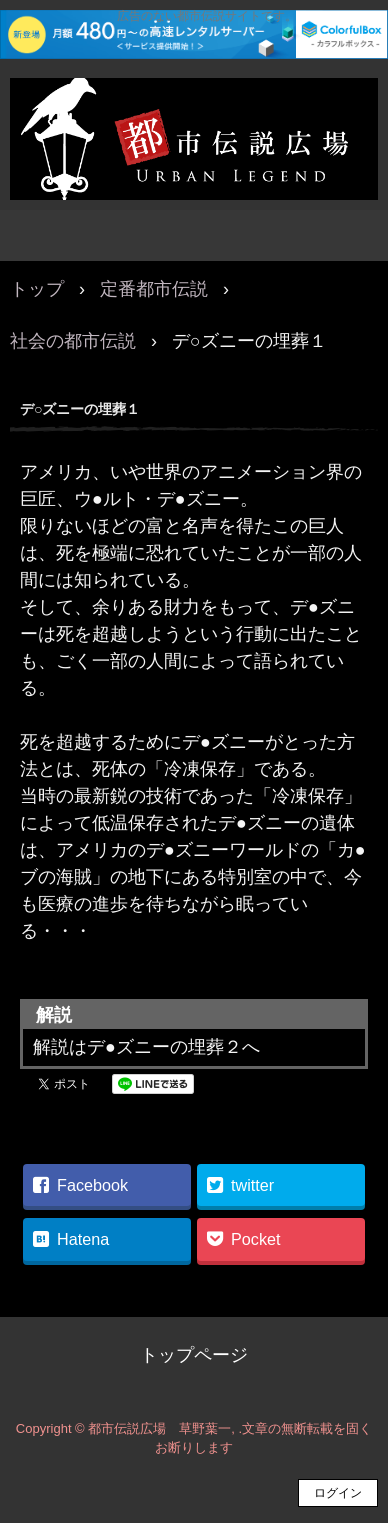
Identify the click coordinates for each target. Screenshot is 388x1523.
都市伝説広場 (194, 99)
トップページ (194, 1355)
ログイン (338, 1493)
